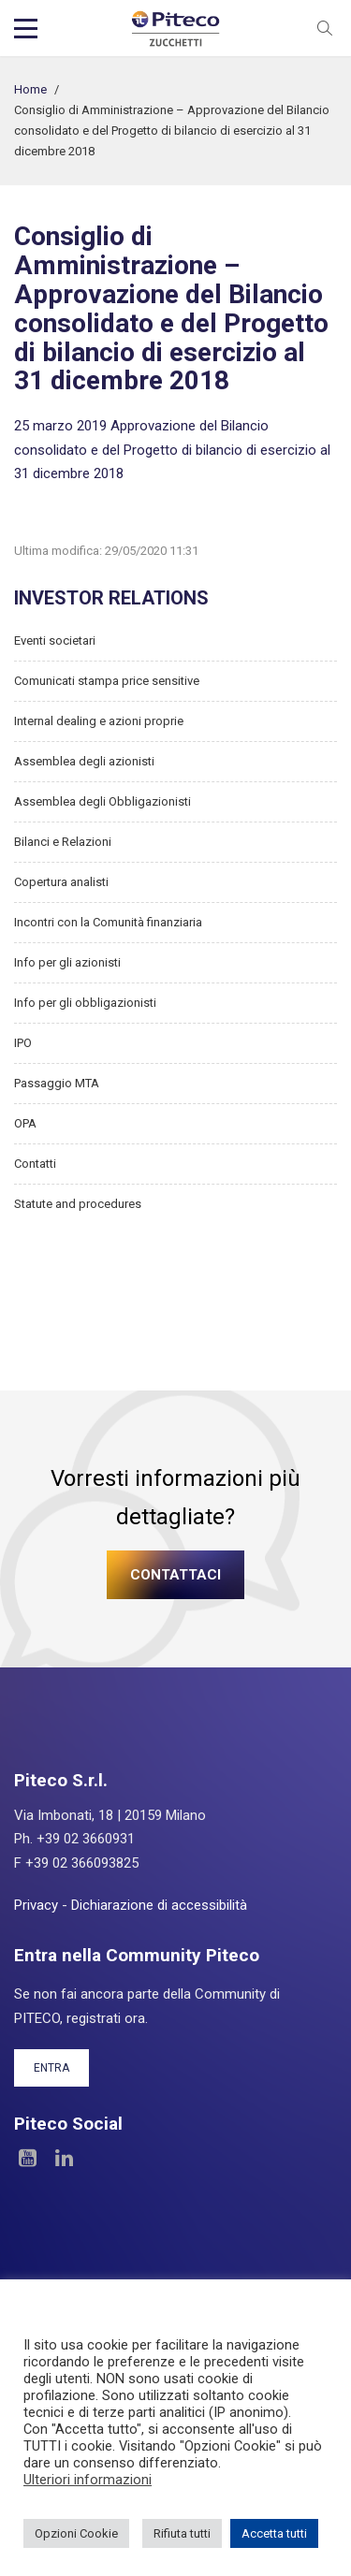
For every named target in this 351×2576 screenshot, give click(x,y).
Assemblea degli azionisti (84, 761)
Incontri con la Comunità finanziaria (108, 922)
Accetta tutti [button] (274, 2533)
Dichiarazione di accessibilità (159, 1905)
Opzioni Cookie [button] (76, 2533)
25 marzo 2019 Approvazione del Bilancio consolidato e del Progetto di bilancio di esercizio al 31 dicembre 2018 (172, 449)
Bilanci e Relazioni (62, 842)
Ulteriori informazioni (87, 2479)
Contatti (35, 1164)
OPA (25, 1123)
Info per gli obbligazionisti (85, 1003)
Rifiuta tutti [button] (182, 2533)
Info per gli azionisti (67, 962)
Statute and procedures (77, 1204)
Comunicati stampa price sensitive (106, 681)
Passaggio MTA (56, 1083)
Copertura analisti (61, 882)
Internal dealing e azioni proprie (98, 721)
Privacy (36, 1905)
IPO (23, 1043)
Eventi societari (54, 640)
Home (30, 89)
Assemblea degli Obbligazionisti (102, 801)
